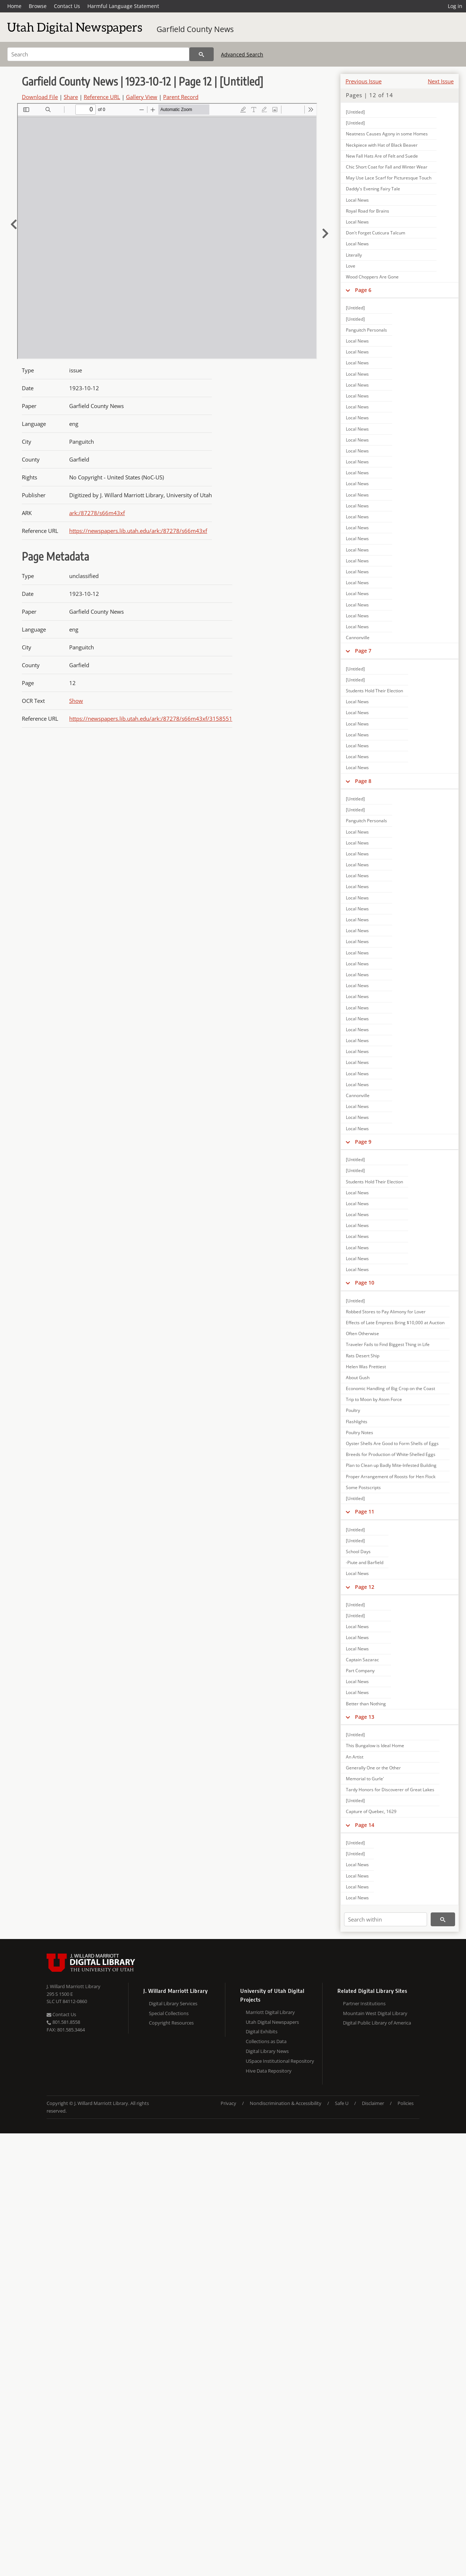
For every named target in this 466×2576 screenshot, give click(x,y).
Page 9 (363, 1141)
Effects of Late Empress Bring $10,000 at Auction (395, 1322)
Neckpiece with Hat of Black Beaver (382, 145)
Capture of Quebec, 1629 (371, 1811)
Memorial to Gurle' (365, 1779)
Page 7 (363, 650)
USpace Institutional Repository (280, 2061)
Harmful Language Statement (123, 6)
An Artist (354, 1757)
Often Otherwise (362, 1333)
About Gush (358, 1377)
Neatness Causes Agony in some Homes (387, 134)
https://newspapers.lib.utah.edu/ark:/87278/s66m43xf (138, 530)
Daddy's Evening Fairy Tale (373, 189)
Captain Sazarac (362, 1660)
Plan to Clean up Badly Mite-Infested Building (391, 1465)
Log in (455, 6)
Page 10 (364, 1282)
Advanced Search (242, 54)
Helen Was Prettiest (366, 1367)
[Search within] (385, 1919)
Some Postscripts (363, 1487)
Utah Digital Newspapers (272, 2022)
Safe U (341, 2103)
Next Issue (441, 81)
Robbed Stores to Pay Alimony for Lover (386, 1312)
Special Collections (169, 2013)
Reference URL (102, 96)
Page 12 (364, 1586)
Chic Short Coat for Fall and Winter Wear (386, 167)
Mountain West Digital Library (375, 2013)
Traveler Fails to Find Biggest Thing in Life (388, 1344)
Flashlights (356, 1421)
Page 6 (363, 289)
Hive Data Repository (269, 2070)
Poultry (353, 1410)
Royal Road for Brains (367, 211)
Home (14, 6)
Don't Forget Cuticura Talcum (375, 233)
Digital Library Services (173, 2003)
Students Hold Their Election (374, 691)
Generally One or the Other (373, 1768)
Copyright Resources (171, 2022)
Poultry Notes (359, 1432)
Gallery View (141, 96)
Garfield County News (195, 29)
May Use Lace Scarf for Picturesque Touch (388, 178)
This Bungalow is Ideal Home (375, 1745)
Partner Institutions (364, 2003)
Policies (406, 2103)
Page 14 (364, 1824)
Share (71, 96)
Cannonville (358, 637)
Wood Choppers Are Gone (372, 277)
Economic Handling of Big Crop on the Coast (390, 1388)
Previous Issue (363, 81)
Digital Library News (267, 2051)
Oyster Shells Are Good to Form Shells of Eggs (392, 1443)
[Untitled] (355, 112)
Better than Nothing (366, 1704)
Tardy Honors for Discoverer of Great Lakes (390, 1789)
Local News (357, 200)
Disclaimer (373, 2103)
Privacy (228, 2103)
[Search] (98, 54)
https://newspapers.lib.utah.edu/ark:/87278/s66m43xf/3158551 (150, 718)
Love (350, 266)
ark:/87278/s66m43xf (97, 513)
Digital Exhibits (261, 2031)
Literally (354, 255)
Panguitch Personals (366, 330)
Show (76, 700)
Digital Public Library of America (377, 2022)
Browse (38, 6)
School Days (358, 1551)
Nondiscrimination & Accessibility (285, 2103)
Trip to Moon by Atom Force (374, 1399)
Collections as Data (266, 2041)
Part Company (360, 1670)
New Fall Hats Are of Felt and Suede (382, 156)
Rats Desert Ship (362, 1356)
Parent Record (180, 96)
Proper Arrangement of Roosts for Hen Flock (390, 1476)
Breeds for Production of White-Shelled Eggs (390, 1454)
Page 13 (364, 1716)
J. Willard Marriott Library (73, 1986)
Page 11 (364, 1511)
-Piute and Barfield (364, 1562)
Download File (40, 96)
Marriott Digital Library (270, 2012)
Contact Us (67, 6)
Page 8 (363, 780)
